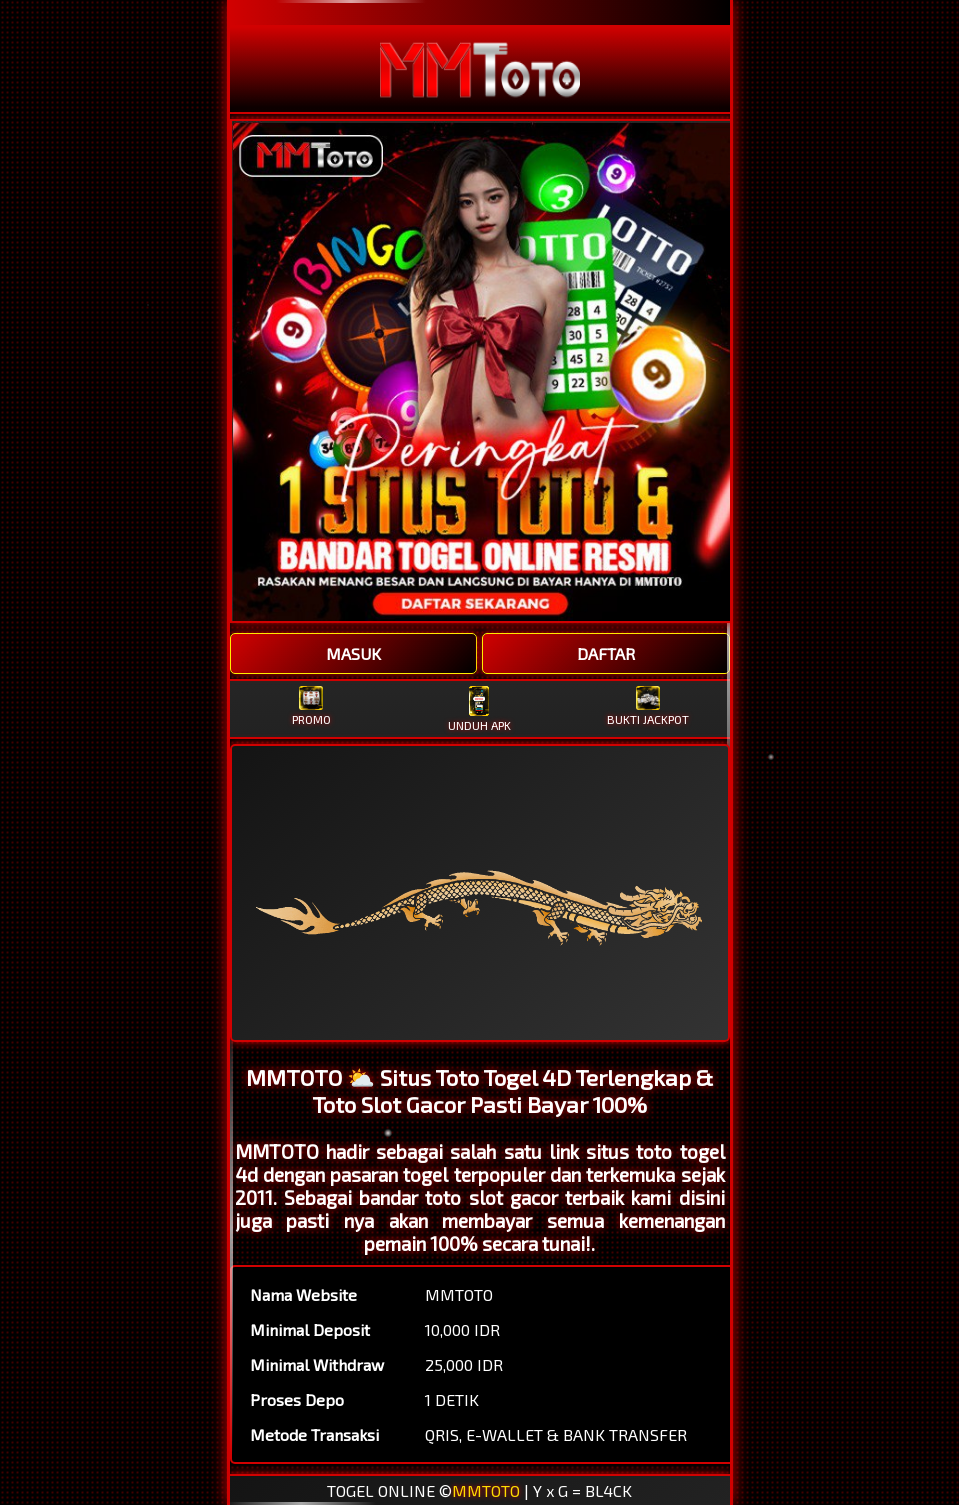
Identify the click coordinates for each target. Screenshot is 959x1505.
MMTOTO (486, 1490)
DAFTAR (606, 653)
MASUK (353, 653)
